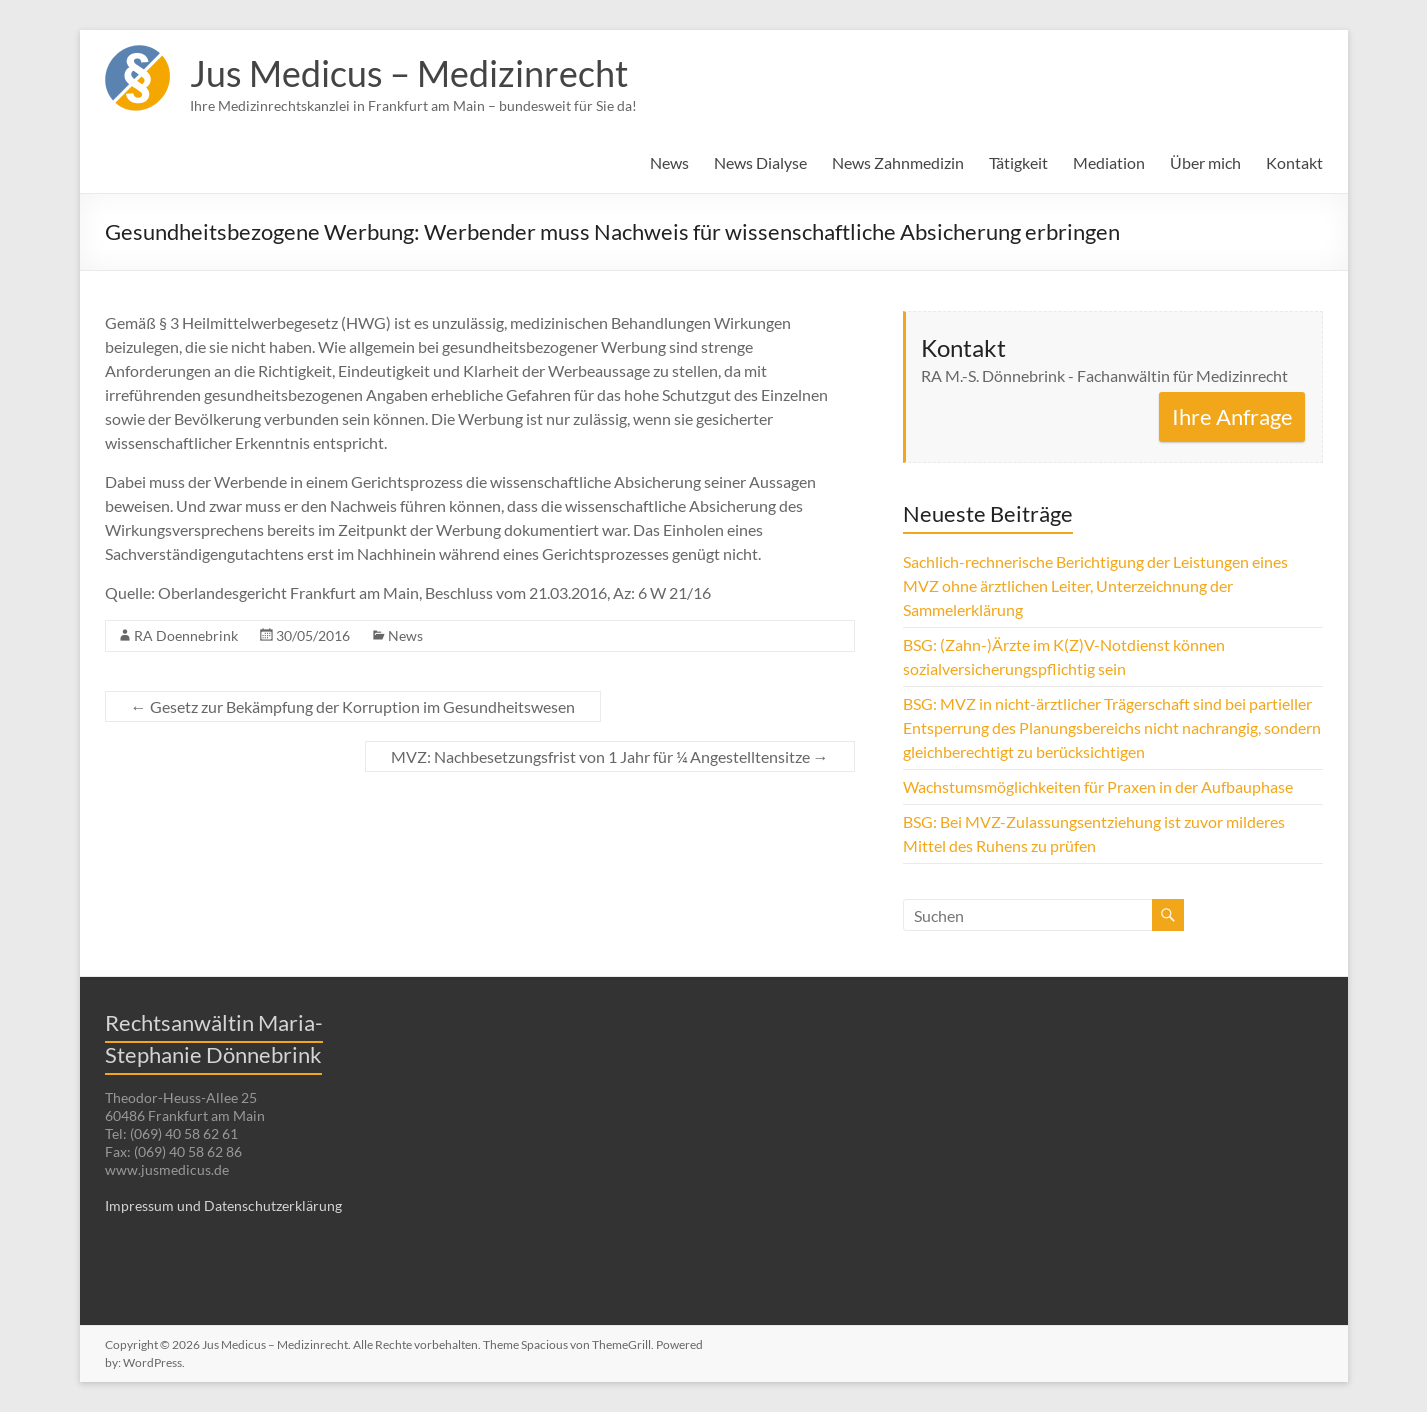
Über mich (1205, 162)
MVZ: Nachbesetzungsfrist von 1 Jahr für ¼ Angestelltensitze (610, 756)
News (669, 162)
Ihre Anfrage (1232, 416)
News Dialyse (760, 162)
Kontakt (1294, 162)
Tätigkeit (1018, 162)
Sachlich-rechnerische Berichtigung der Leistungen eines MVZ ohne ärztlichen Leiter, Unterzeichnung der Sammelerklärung (1095, 585)
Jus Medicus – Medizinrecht (409, 73)
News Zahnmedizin (898, 162)
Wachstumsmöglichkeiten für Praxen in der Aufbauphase (1098, 786)
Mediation (1109, 162)
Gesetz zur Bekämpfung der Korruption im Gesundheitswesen (353, 706)
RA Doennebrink (186, 635)
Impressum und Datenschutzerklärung (223, 1205)
